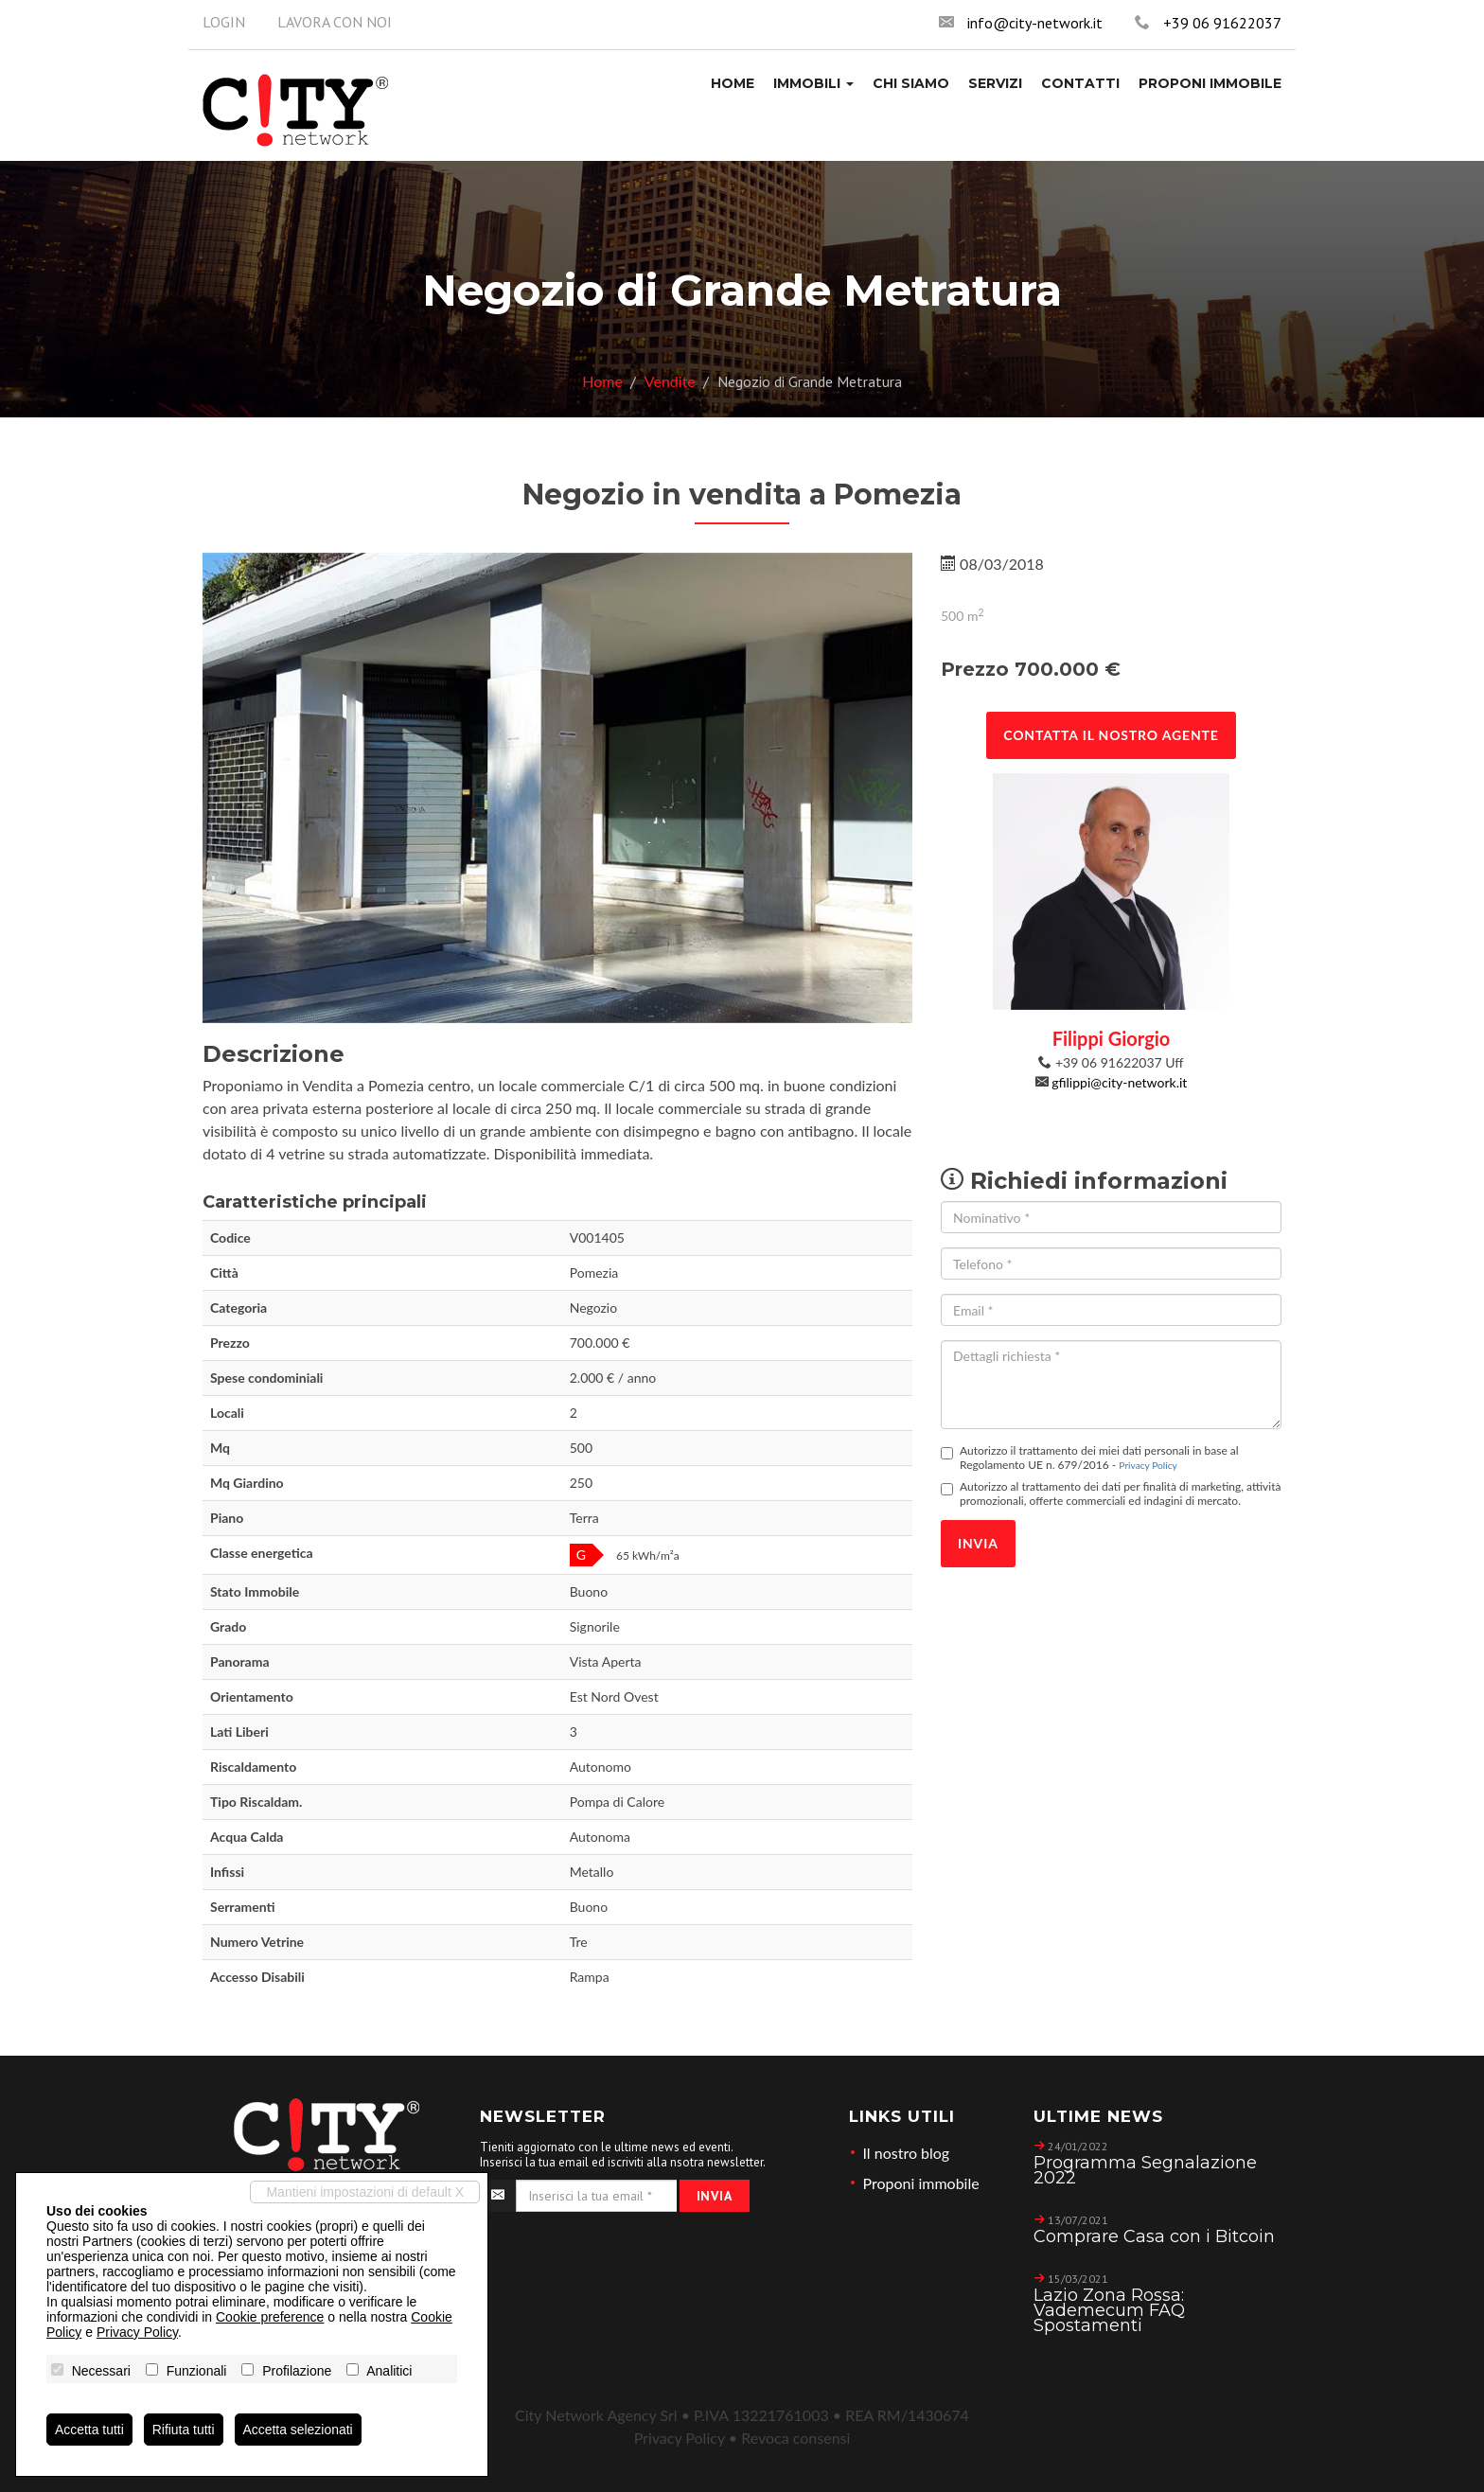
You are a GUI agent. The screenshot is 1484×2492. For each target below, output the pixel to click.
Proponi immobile (921, 2183)
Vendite (670, 381)
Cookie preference (270, 2316)
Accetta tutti (89, 2429)
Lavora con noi (334, 21)
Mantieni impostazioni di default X (365, 2192)
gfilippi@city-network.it (1119, 1082)
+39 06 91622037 (1222, 22)
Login (224, 21)
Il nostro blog (906, 2153)
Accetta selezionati (298, 2429)
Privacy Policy (1147, 1465)
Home (602, 381)
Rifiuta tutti (183, 2429)
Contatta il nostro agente (1110, 735)
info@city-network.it (1035, 22)
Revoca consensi (795, 2438)
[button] (813, 83)
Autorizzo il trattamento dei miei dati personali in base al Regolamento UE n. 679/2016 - (1090, 1457)
